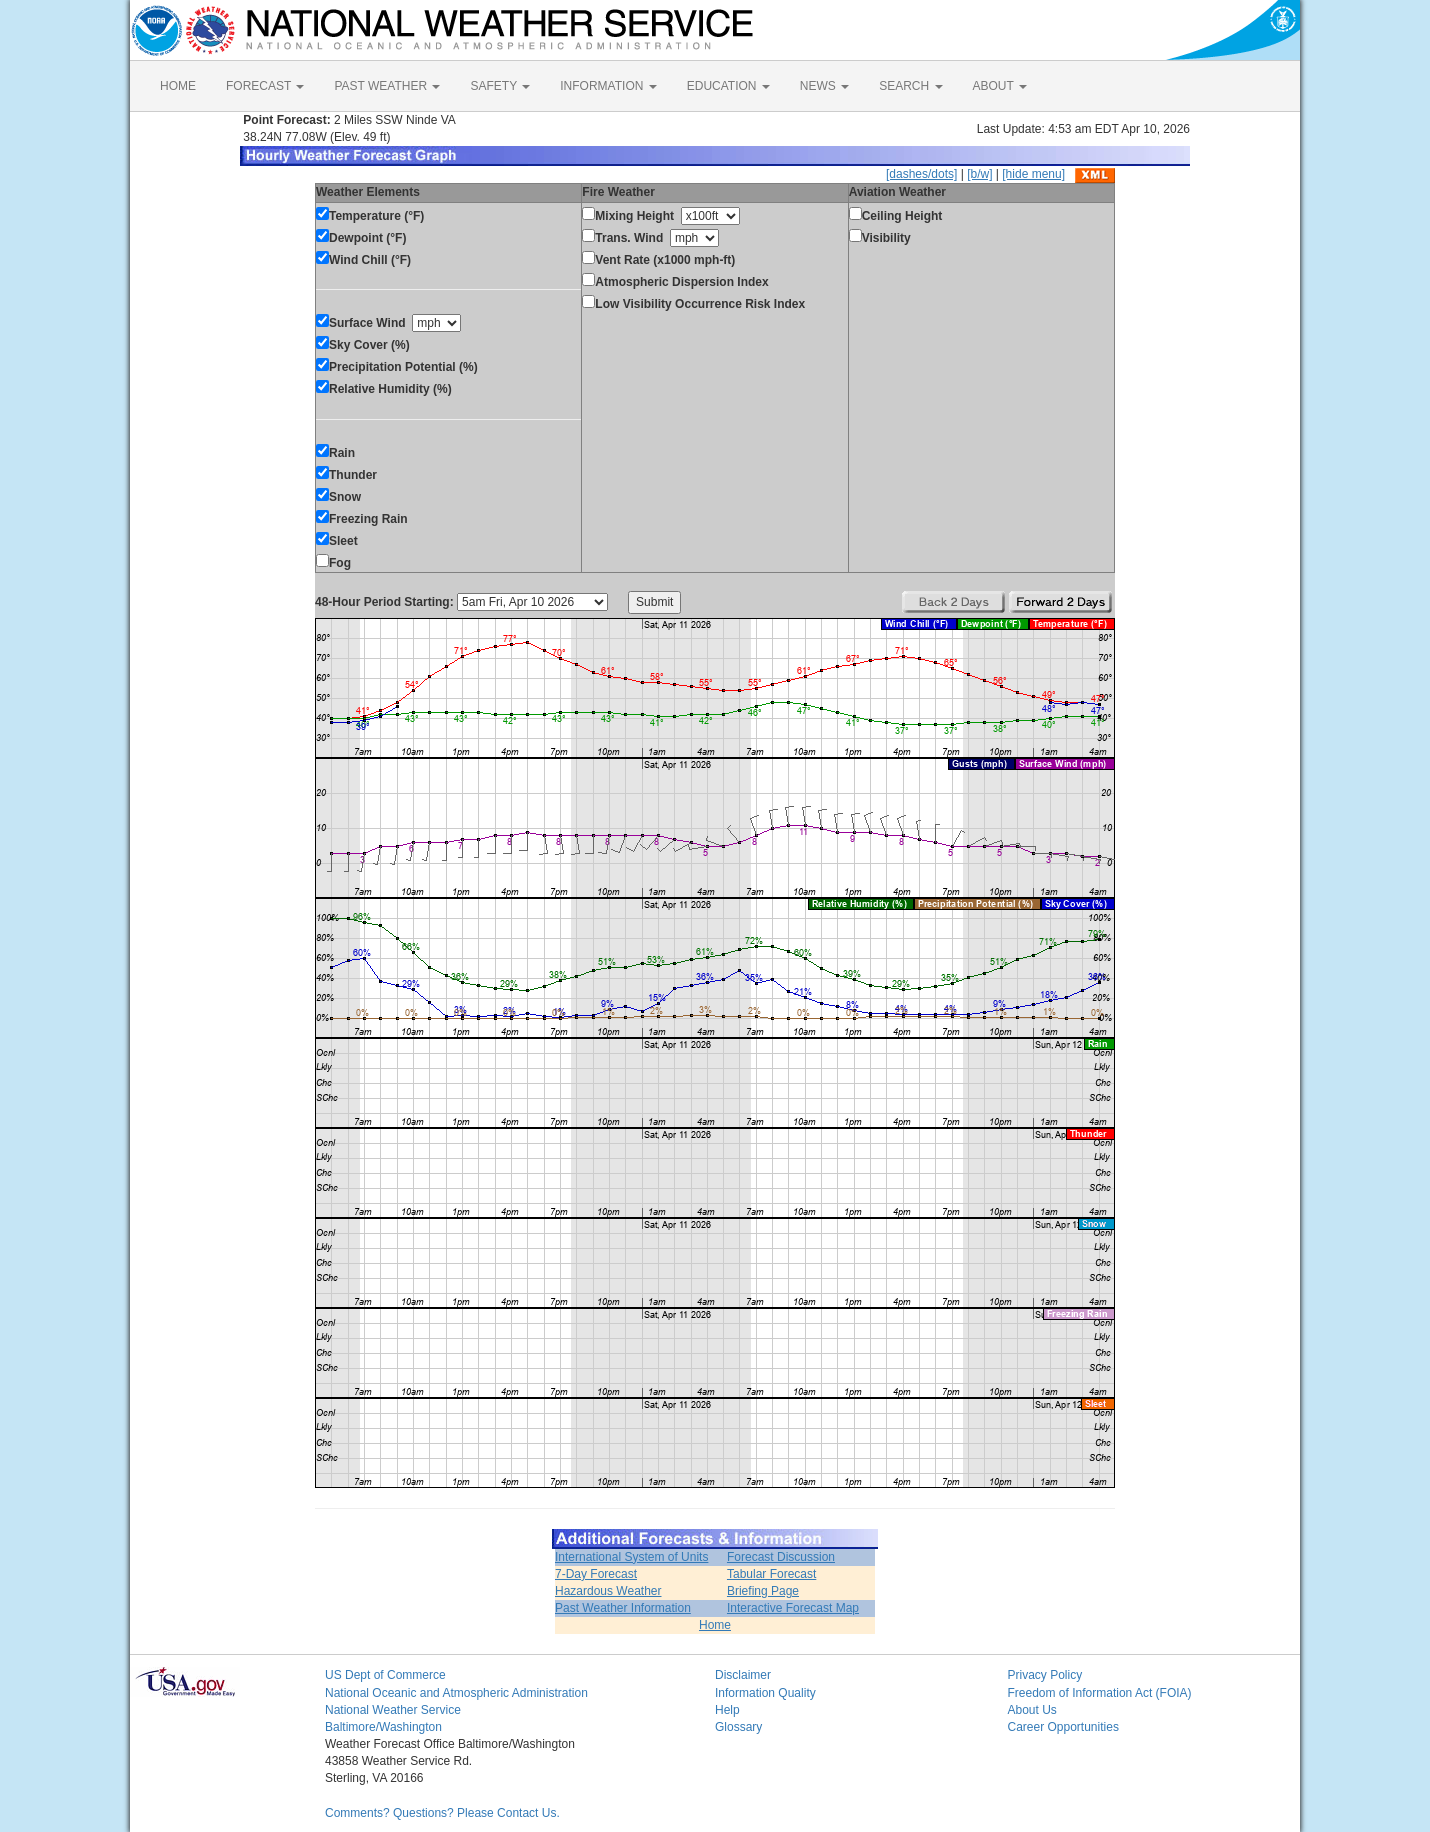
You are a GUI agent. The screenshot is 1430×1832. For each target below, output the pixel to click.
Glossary (738, 1727)
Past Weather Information (623, 1608)
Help (727, 1710)
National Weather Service (393, 1710)
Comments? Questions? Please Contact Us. (442, 1813)
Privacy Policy (1045, 1675)
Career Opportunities (1063, 1727)
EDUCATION (728, 86)
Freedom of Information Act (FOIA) (1100, 1693)
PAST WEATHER (387, 86)
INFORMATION (608, 86)
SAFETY (500, 86)
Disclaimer (743, 1675)
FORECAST (265, 86)
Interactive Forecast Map (793, 1608)
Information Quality (765, 1693)
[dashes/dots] (921, 174)
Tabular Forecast (771, 1574)
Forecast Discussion (781, 1557)
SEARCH (910, 86)
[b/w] (979, 174)
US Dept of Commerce (385, 1675)
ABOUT (1000, 86)
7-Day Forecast (596, 1574)
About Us (1032, 1710)
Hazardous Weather (608, 1591)
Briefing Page (763, 1591)
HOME (178, 86)
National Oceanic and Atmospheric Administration (456, 1693)
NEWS (824, 86)
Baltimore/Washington (383, 1727)
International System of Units (631, 1557)
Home (715, 1625)
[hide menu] (1033, 174)
